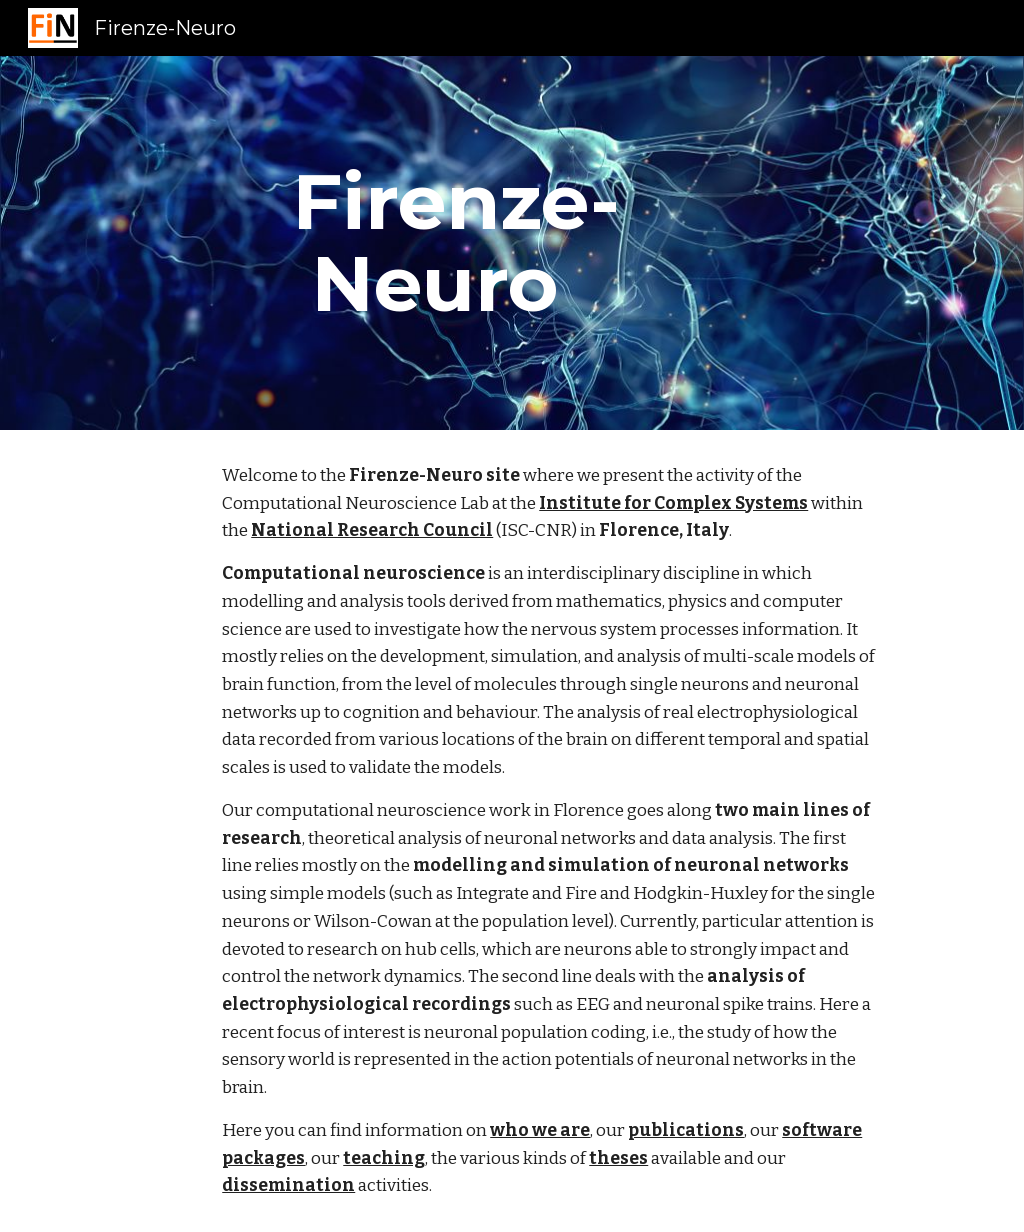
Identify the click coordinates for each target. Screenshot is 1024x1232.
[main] (434, 243)
